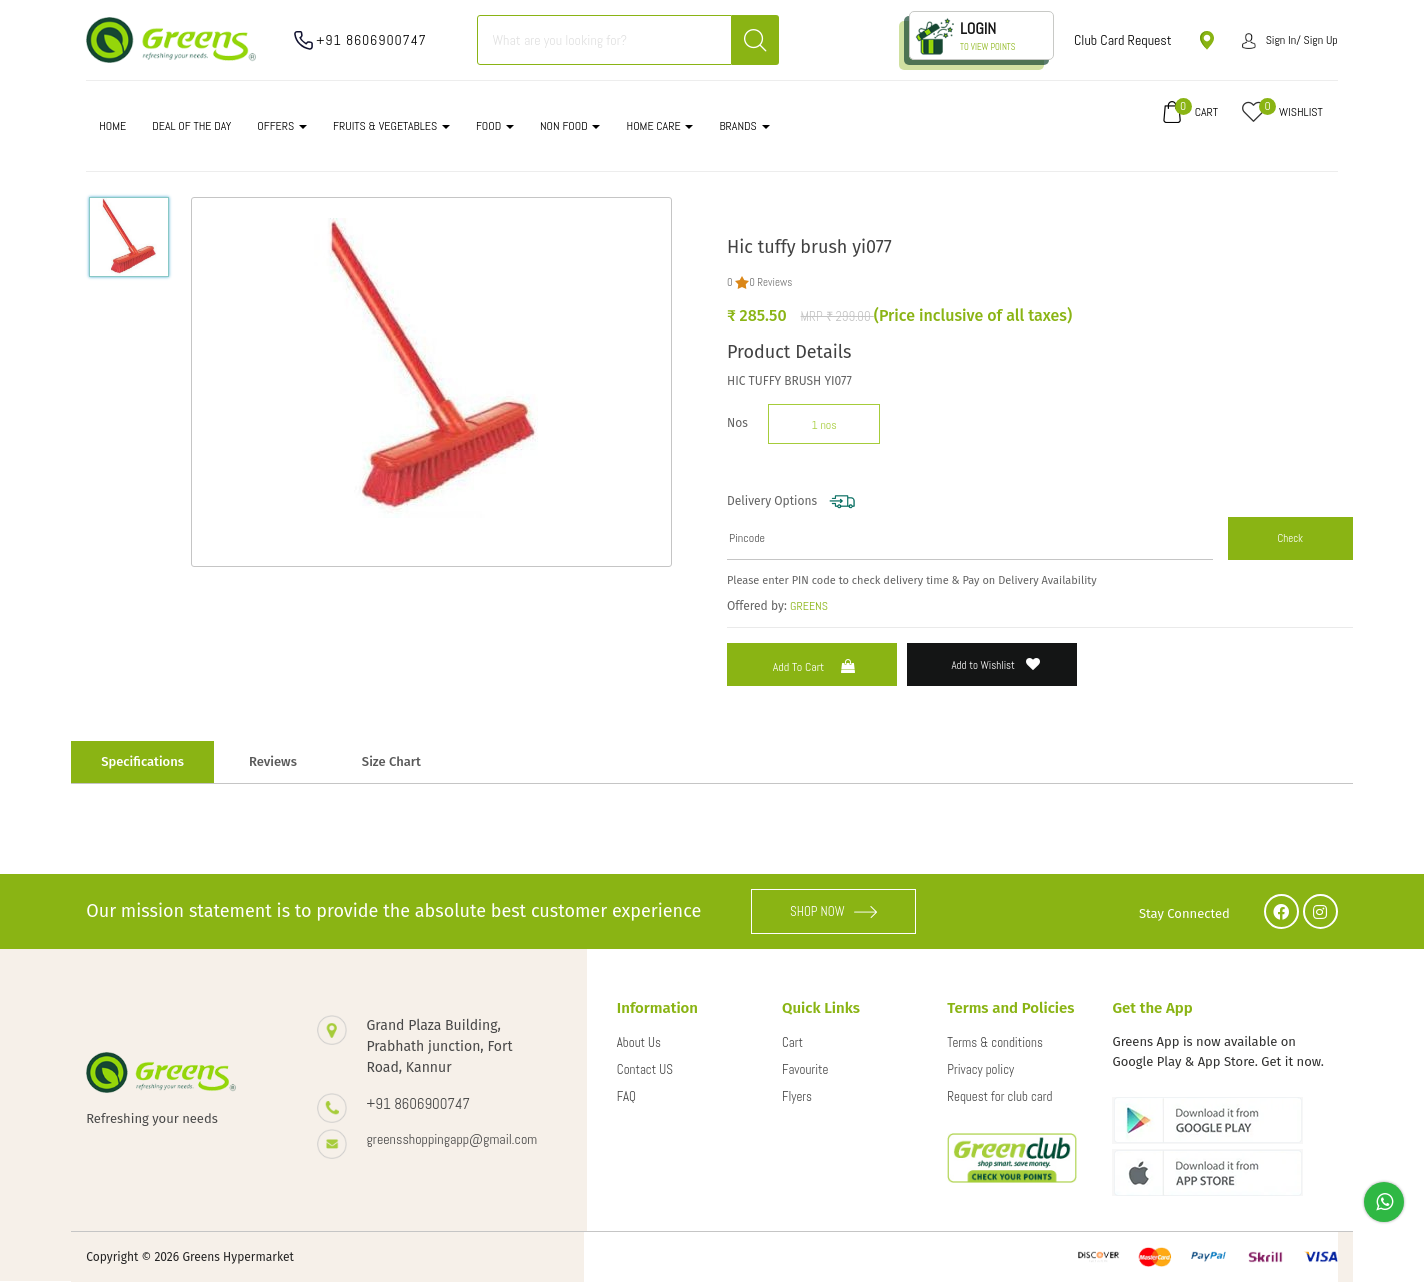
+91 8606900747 (371, 40)
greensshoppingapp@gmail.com (452, 1139)
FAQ (626, 1096)
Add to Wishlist (996, 664)
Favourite (805, 1069)
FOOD (495, 126)
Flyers (797, 1096)
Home (112, 126)
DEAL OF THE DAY (191, 126)
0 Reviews (770, 282)
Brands (744, 126)
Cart (792, 1042)
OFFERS (282, 126)
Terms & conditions (995, 1042)
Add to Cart (816, 667)
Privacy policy (980, 1069)
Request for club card (999, 1096)
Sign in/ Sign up (1290, 40)
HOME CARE (659, 126)
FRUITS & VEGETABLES (391, 126)
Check (1290, 538)
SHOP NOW (834, 911)
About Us (639, 1042)
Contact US (645, 1069)
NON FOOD (570, 126)
